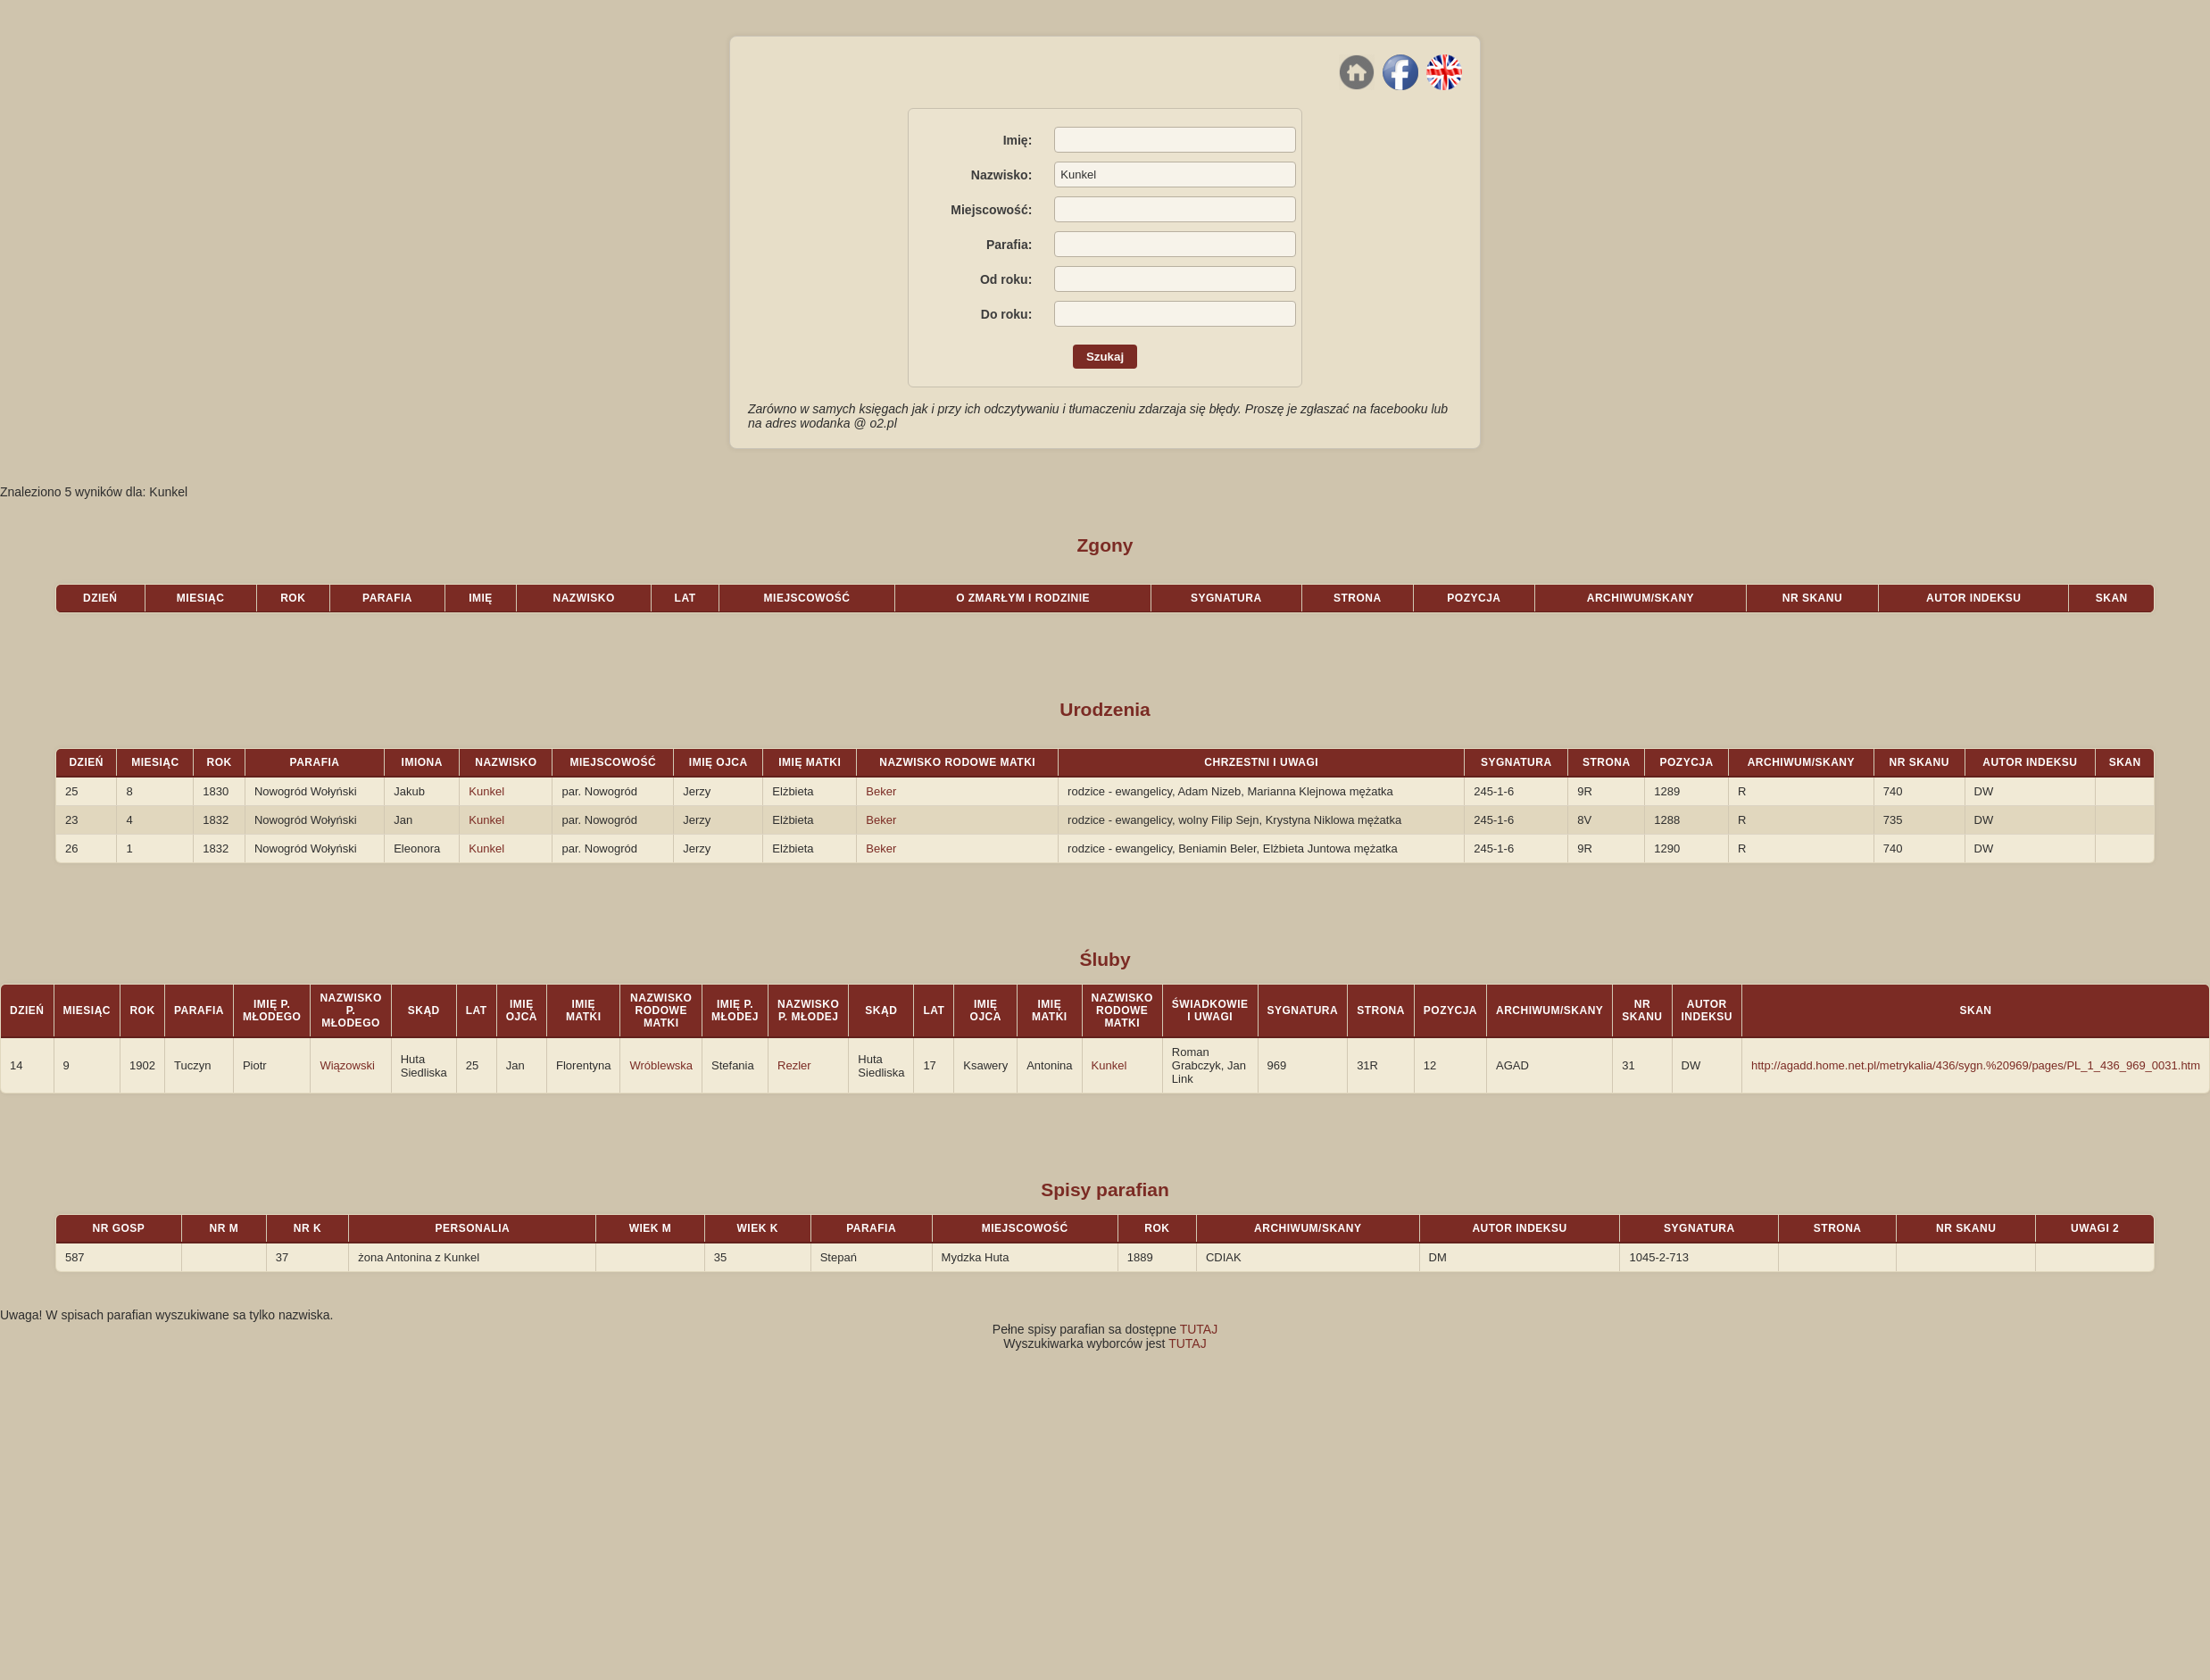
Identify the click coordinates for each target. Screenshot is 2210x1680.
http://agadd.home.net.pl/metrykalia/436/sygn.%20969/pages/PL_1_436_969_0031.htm (1975, 1065)
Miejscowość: (991, 210)
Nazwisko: (1001, 175)
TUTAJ (1199, 1329)
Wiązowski (347, 1065)
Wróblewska (661, 1065)
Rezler (794, 1065)
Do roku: (1007, 314)
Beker (881, 791)
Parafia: (1009, 244)
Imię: (1018, 140)
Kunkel (486, 791)
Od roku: (1006, 279)
